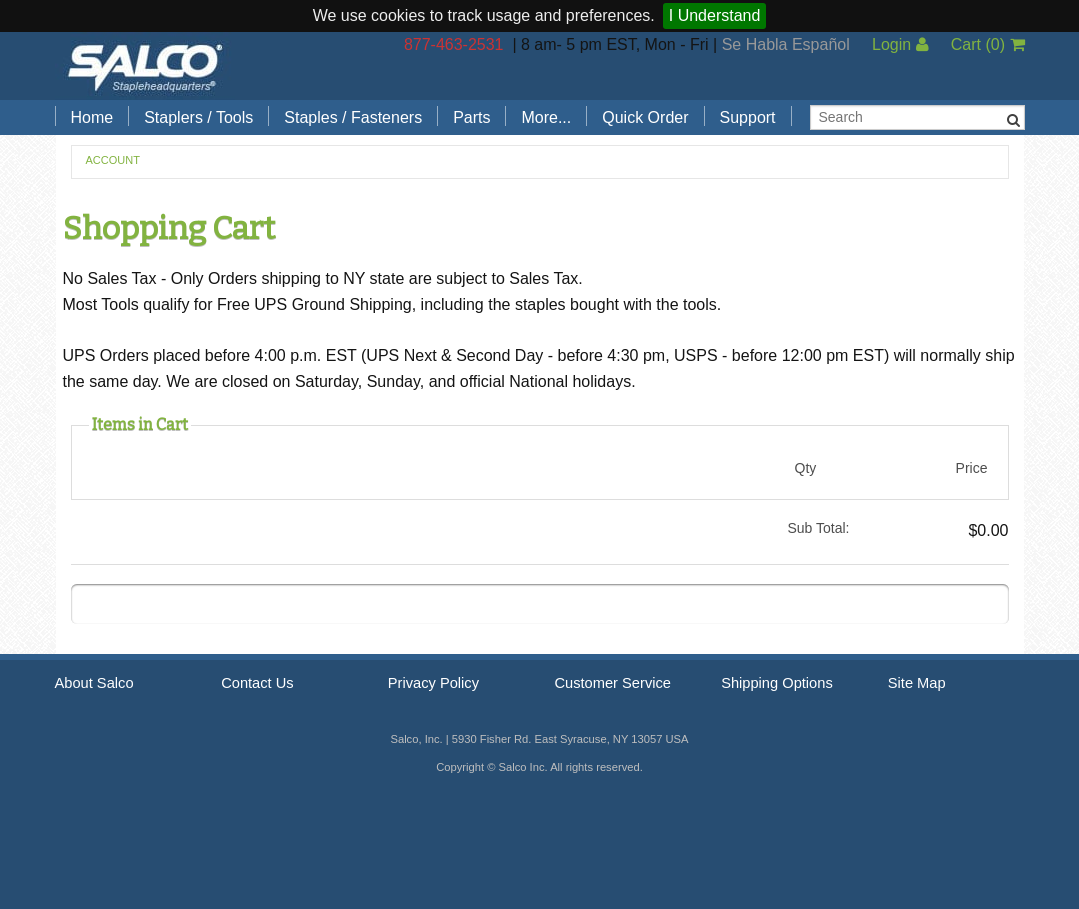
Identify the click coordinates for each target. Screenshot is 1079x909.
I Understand (715, 15)
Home (92, 117)
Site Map (917, 683)
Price (972, 468)
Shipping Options (777, 683)
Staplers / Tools (198, 117)
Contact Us (257, 683)
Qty (806, 468)
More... (546, 117)
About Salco (94, 683)
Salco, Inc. (145, 66)
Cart (988, 44)
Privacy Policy (433, 683)
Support (748, 117)
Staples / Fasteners (353, 117)
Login (900, 44)
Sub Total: (818, 528)
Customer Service (612, 683)
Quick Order (645, 117)
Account (113, 160)
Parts (471, 117)
